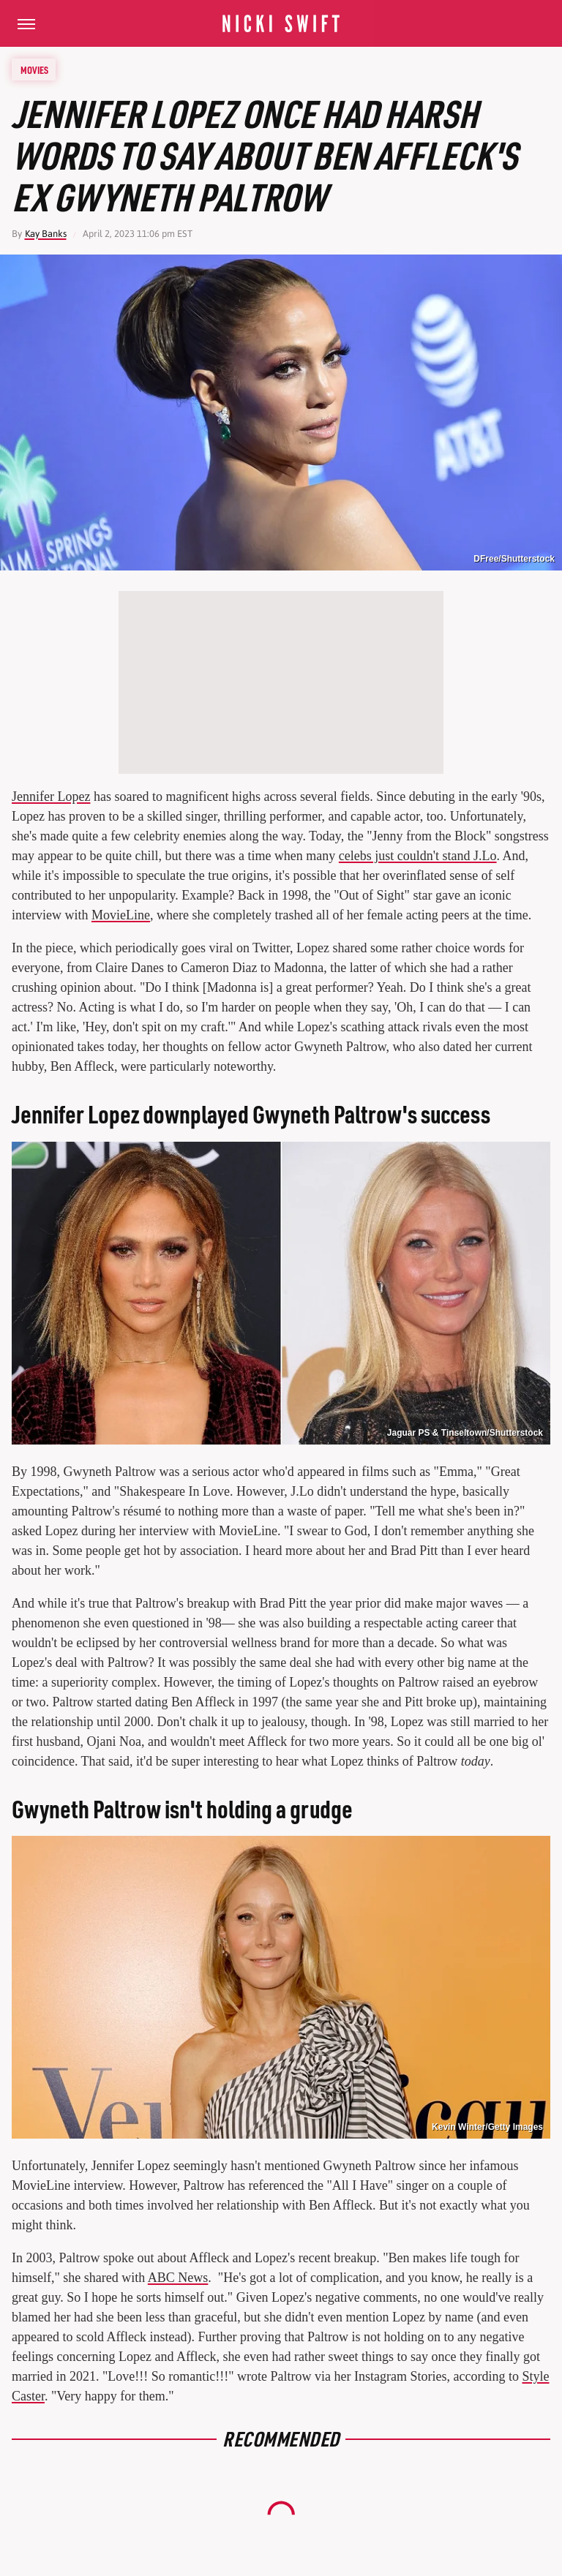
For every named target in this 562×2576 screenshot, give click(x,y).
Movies (34, 69)
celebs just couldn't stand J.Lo (418, 855)
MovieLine (120, 915)
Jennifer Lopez (51, 796)
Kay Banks (46, 233)
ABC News (178, 2277)
